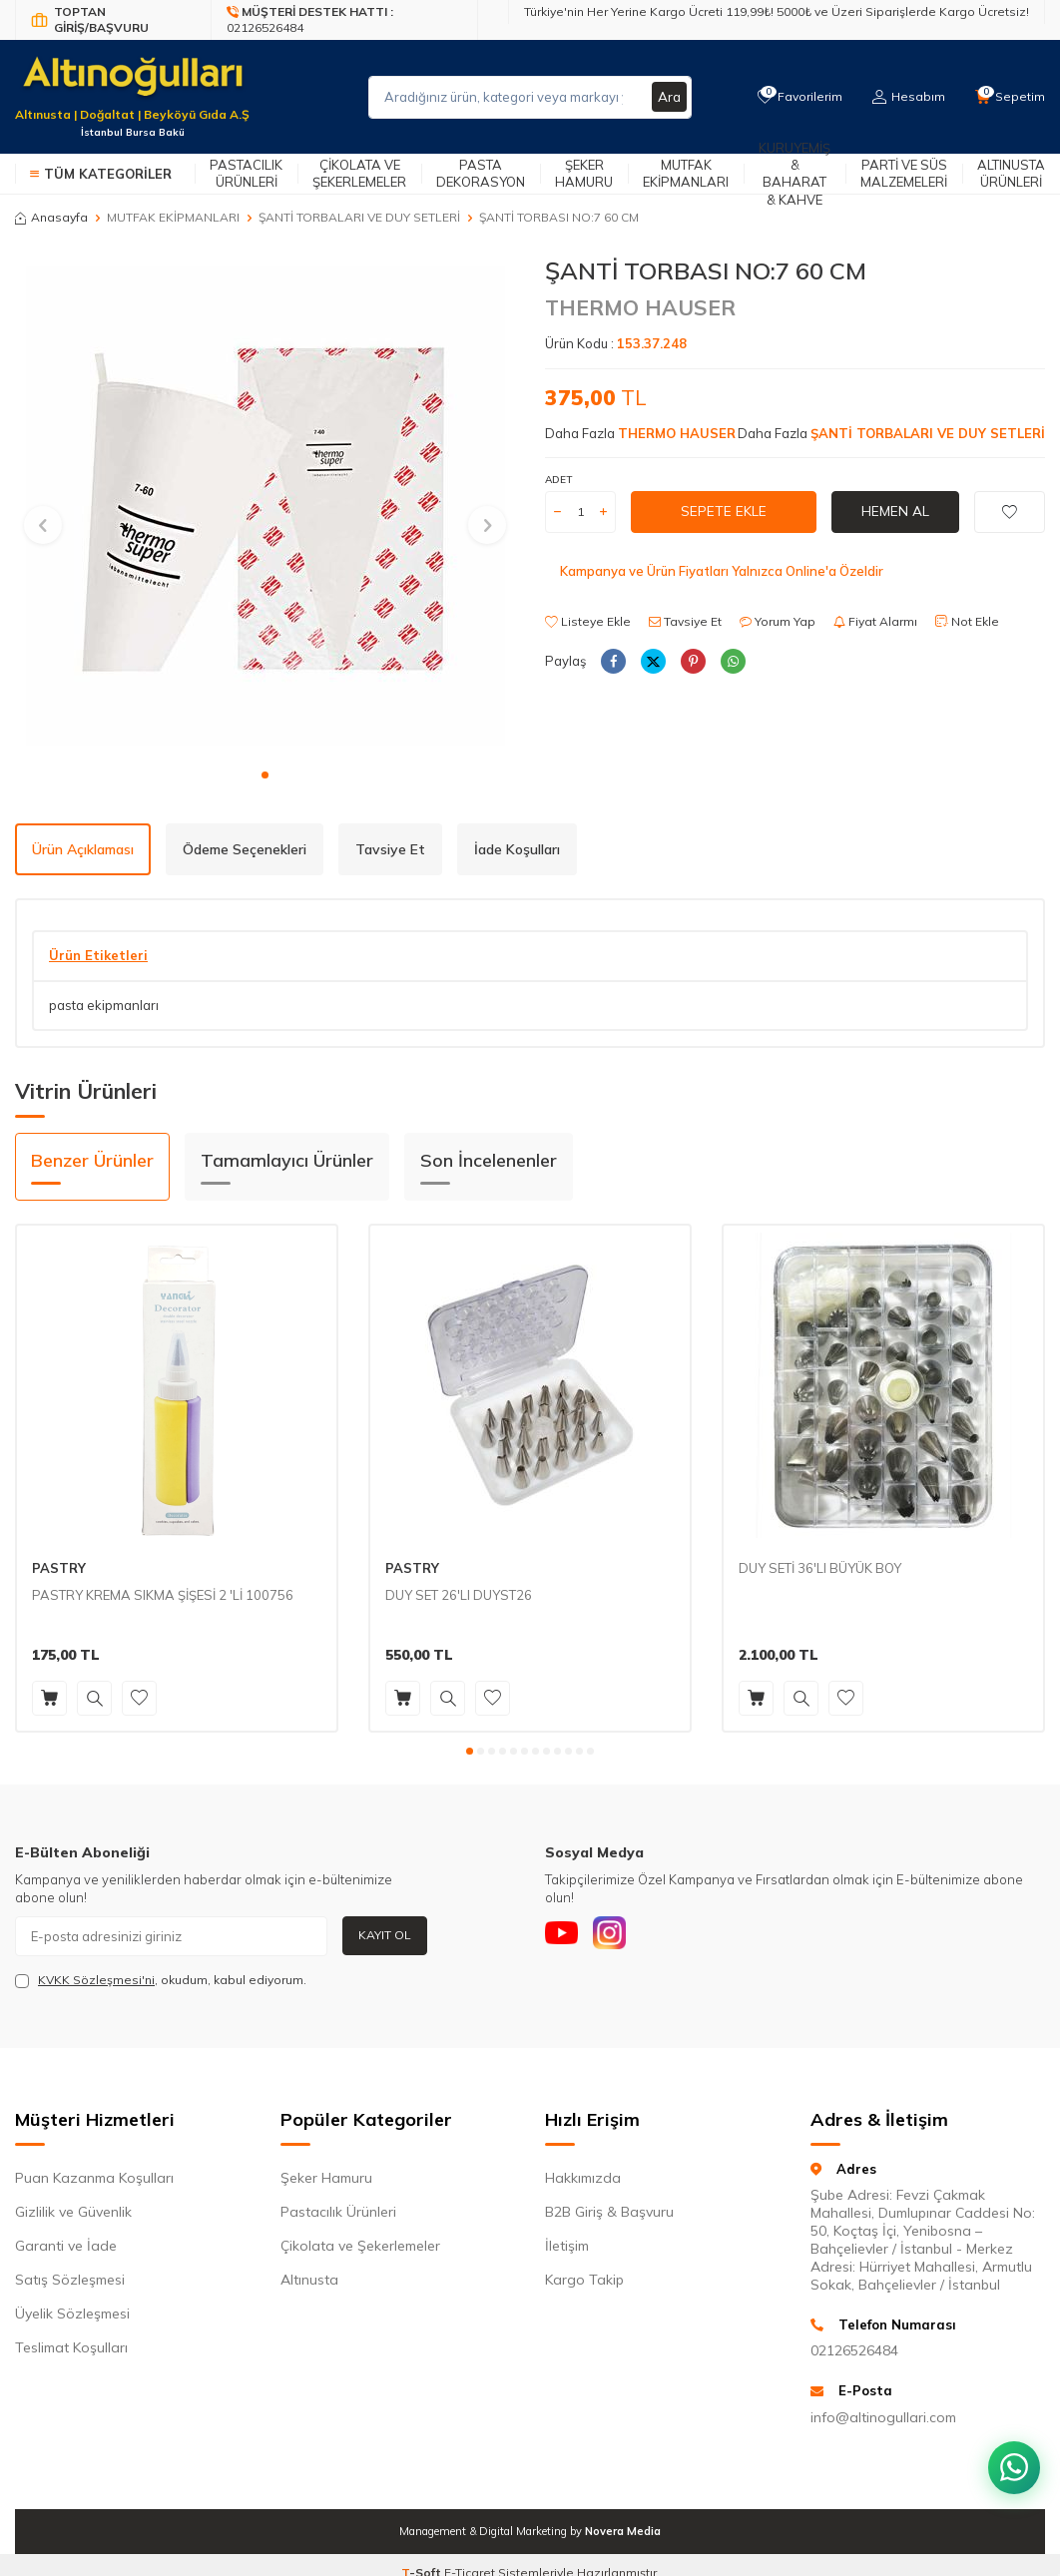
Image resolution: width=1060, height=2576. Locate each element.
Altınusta (309, 2280)
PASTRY (59, 1568)
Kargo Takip (584, 2280)
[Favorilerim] (795, 97)
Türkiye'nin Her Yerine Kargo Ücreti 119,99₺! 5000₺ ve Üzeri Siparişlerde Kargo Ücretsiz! (776, 11)
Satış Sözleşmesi (70, 2280)
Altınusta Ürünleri (1011, 173)
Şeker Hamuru (584, 173)
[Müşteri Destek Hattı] (345, 20)
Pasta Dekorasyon (480, 173)
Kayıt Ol (384, 1934)
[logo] (133, 85)
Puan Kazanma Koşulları (94, 2178)
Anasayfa (51, 217)
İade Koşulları (517, 849)
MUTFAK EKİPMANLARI (173, 217)
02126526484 (854, 2350)
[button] (265, 775)
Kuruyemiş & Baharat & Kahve (794, 174)
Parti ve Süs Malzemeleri (903, 173)
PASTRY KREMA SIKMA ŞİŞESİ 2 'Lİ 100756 (162, 1595)
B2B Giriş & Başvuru (609, 2212)
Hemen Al (895, 511)
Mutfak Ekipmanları (686, 173)
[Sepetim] (1009, 97)
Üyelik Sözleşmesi (72, 2313)
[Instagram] (620, 1936)
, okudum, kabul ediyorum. (160, 1980)
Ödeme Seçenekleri (244, 849)
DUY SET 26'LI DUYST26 (458, 1595)
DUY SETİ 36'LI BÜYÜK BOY (820, 1568)
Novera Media (623, 2531)
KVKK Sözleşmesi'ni (96, 1979)
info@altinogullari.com (883, 2417)
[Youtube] (565, 1936)
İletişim (567, 2246)
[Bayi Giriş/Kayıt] (113, 20)
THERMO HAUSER (640, 307)
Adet (558, 479)
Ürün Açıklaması (83, 849)
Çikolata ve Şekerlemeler (359, 173)
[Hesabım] (905, 97)
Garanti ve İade (66, 2246)
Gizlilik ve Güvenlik (73, 2212)
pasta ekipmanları (104, 1005)
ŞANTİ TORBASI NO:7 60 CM (559, 217)
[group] (265, 507)
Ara (669, 97)
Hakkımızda (583, 2178)
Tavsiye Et (685, 621)
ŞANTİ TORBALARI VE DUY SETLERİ (359, 217)
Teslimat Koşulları (71, 2347)
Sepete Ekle (724, 511)
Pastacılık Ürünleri (246, 173)
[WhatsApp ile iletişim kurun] (1010, 2456)
